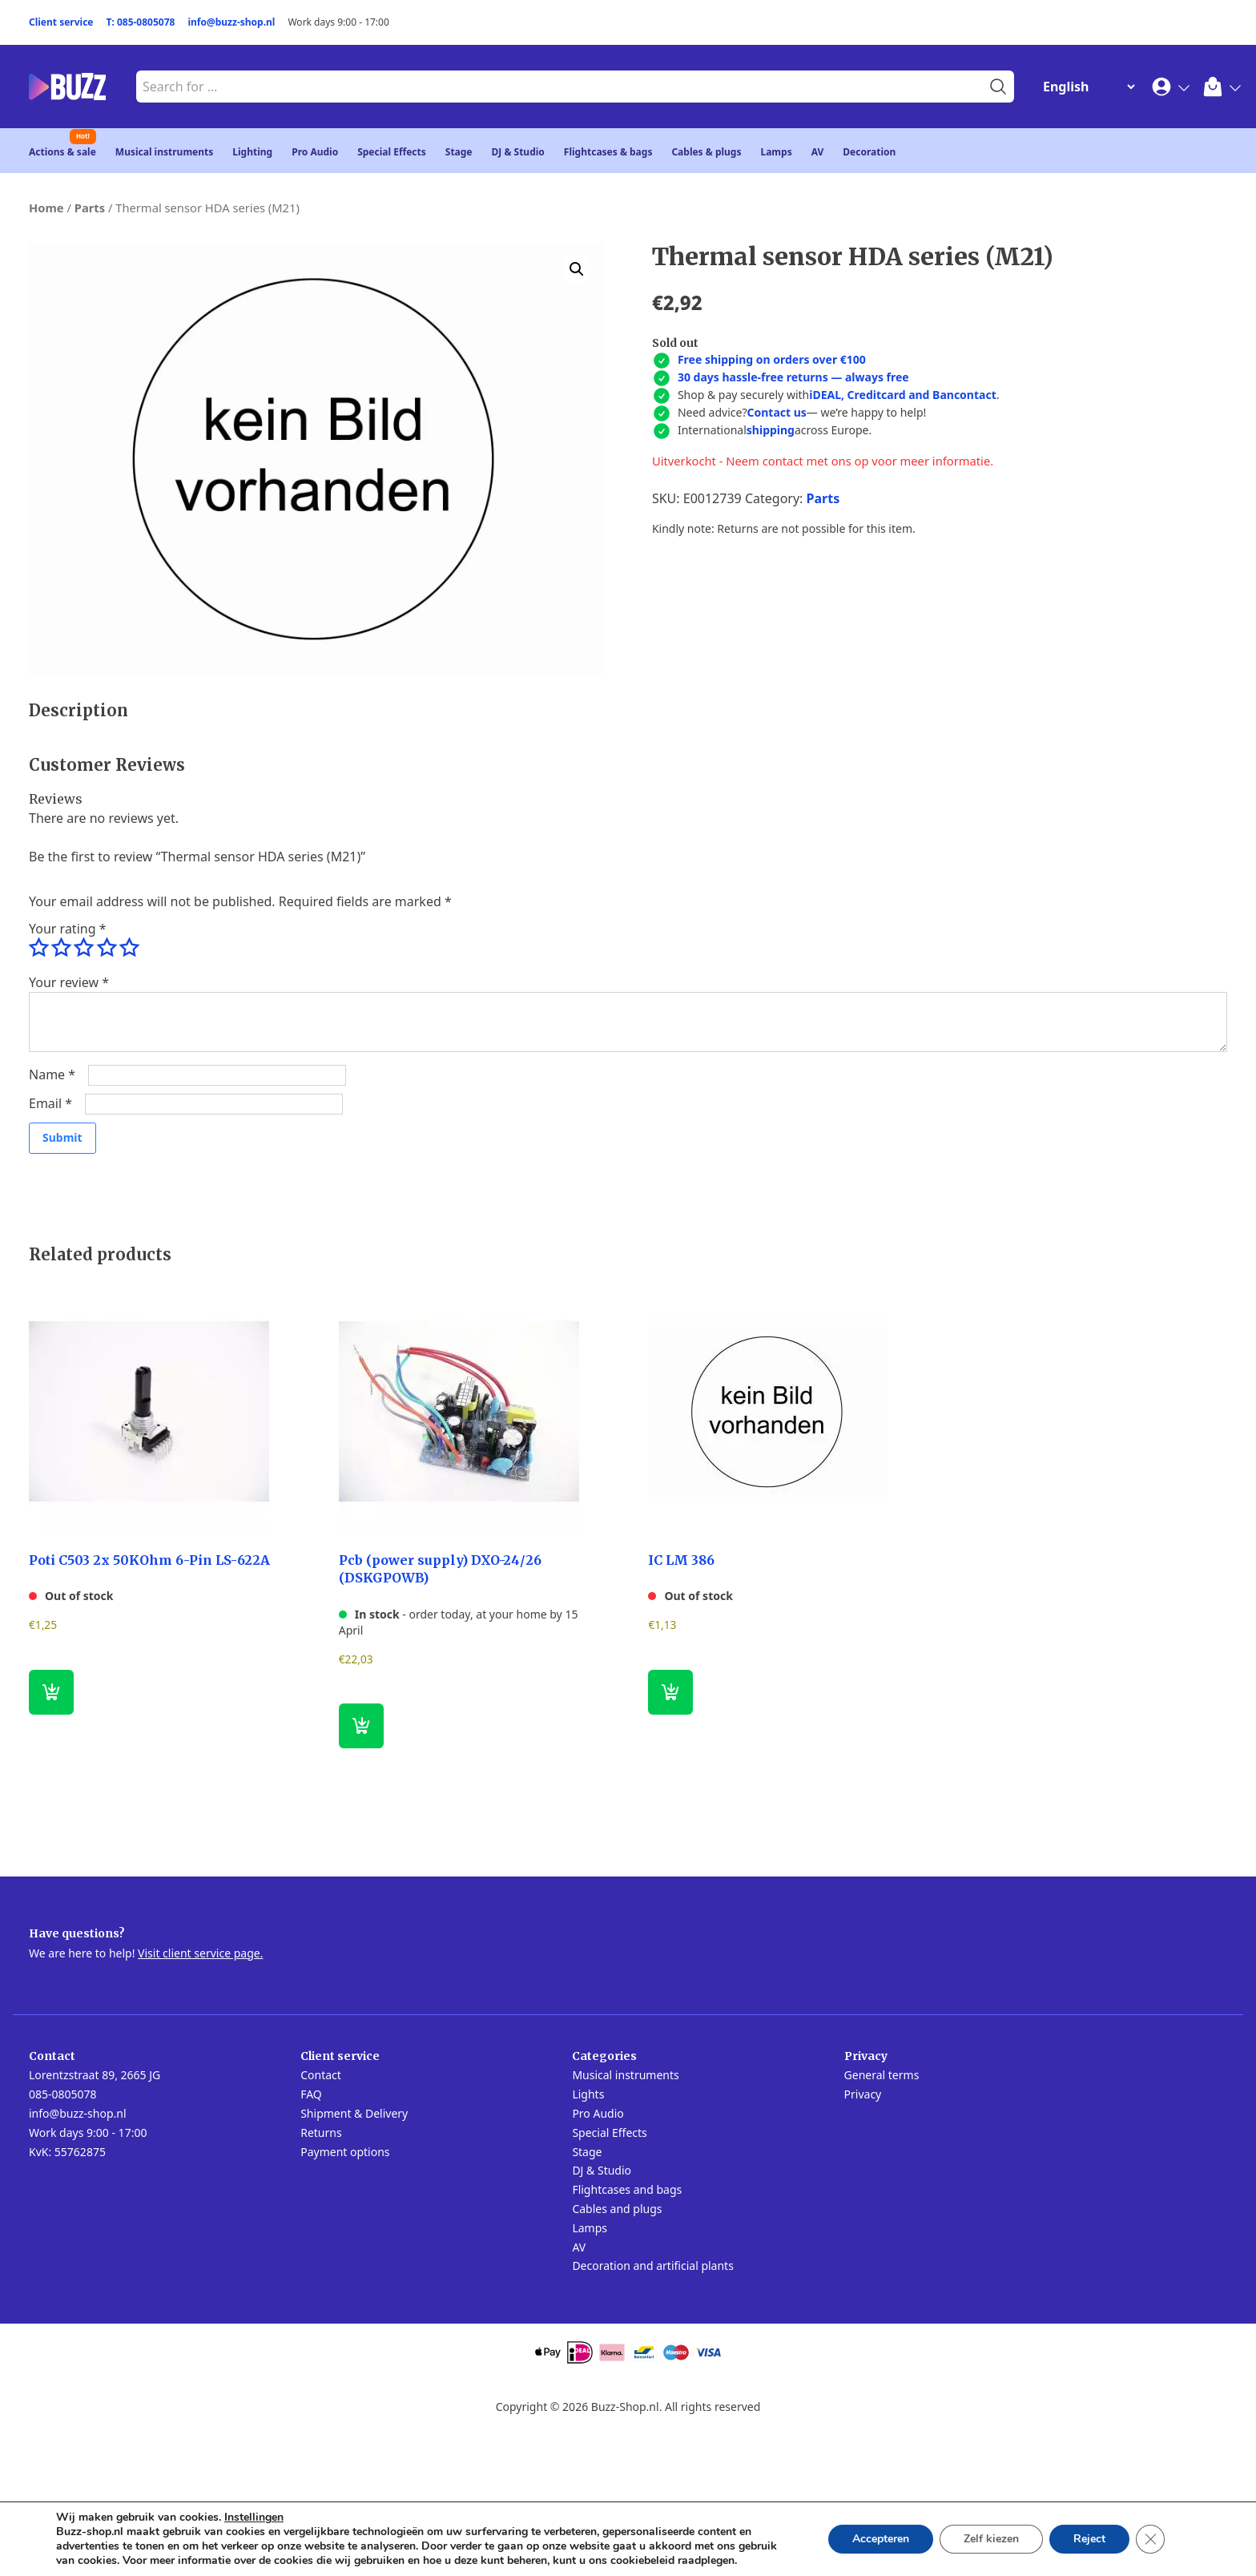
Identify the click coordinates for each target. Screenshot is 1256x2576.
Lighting (252, 152)
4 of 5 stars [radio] (106, 947)
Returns (320, 2132)
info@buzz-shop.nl (231, 22)
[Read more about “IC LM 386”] (670, 1692)
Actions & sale (62, 152)
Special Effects (391, 152)
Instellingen (254, 2517)
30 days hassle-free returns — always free (793, 377)
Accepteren (880, 2538)
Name (52, 1074)
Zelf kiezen (991, 2538)
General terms (882, 2074)
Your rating (67, 928)
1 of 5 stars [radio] (38, 947)
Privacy (863, 2094)
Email (50, 1103)
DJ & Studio (518, 152)
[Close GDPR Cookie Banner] (1150, 2539)
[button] (576, 269)
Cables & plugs (706, 152)
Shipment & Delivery (354, 2113)
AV (817, 152)
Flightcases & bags (608, 152)
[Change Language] (1085, 87)
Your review (69, 982)
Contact (320, 2074)
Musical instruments (164, 152)
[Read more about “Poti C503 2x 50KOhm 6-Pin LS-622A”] (51, 1692)
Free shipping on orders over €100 (772, 359)
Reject (1089, 2538)
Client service (61, 22)
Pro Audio (315, 152)
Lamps (775, 152)
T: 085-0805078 (141, 22)
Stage (459, 152)
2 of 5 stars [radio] (60, 947)
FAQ (311, 2094)
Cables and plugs (617, 2208)
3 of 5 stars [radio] (83, 947)
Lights (588, 2094)
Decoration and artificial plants (653, 2265)
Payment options (344, 2151)
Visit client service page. (200, 1953)
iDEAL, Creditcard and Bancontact (902, 394)
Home (46, 208)
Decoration (869, 152)
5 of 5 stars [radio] (129, 947)
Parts (89, 208)
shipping (771, 429)
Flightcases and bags (627, 2189)
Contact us (776, 412)
